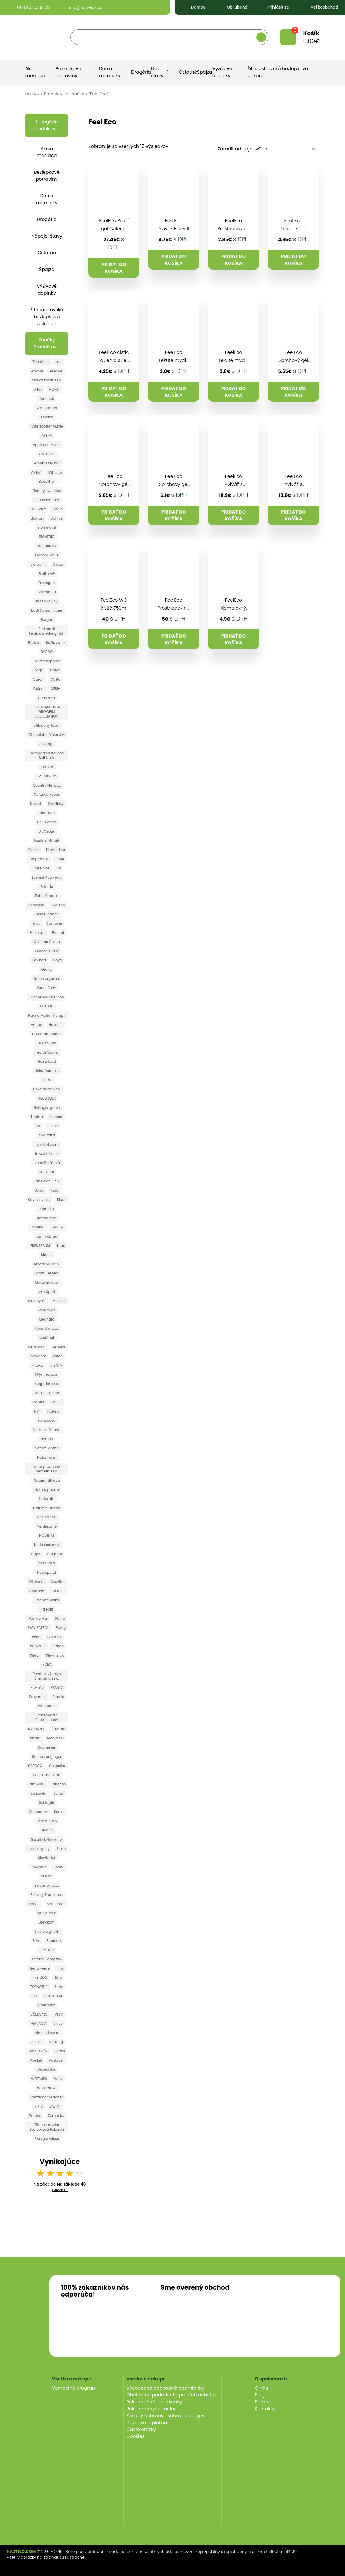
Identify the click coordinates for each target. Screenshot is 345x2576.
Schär (58, 1793)
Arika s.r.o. (46, 453)
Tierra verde (39, 1968)
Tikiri (60, 1968)
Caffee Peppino (46, 661)
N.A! (37, 1411)
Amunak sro (47, 407)
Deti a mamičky (110, 72)
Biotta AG (47, 573)
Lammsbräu (46, 1236)
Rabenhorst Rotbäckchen (46, 1717)
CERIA (55, 688)
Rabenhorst (47, 1705)
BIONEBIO (46, 536)
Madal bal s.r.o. (47, 1264)
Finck (35, 923)
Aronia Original (47, 463)
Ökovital (57, 1581)
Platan (58, 1646)
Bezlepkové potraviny (68, 72)
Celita (56, 679)
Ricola (35, 1738)
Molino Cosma (46, 1392)
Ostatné (188, 72)
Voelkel (36, 2060)
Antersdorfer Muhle (47, 426)
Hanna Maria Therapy (46, 1015)
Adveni (37, 371)
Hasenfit (56, 1024)
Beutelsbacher (46, 499)
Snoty (58, 1867)
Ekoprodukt (39, 858)
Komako (47, 1208)
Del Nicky (56, 803)
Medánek (47, 1337)
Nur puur (54, 1554)
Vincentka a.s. (46, 2032)
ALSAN (54, 389)
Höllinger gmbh (46, 1107)
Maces (46, 1254)
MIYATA (56, 1365)
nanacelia (46, 1420)
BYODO (47, 651)
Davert (35, 803)
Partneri (263, 2401)
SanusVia (38, 1793)
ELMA (60, 858)
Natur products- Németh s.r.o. (47, 1469)
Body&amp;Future (46, 610)
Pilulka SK (38, 1646)
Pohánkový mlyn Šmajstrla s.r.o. (47, 1676)
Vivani (59, 2051)
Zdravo (35, 2115)
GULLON (47, 1006)
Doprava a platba (146, 2422)
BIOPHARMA (47, 545)
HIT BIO (47, 1079)
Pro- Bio (37, 1687)
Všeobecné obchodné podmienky (165, 2388)
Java (39, 1190)
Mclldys (58, 1300)
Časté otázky (141, 2429)
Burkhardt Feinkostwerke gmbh (46, 631)
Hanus (36, 1024)
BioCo (58, 509)
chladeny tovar (47, 725)
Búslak (33, 642)
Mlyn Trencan (46, 1374)
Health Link (46, 1043)
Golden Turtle (46, 951)
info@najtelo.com (81, 7)
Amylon (47, 417)
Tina (58, 1977)
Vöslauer (56, 2060)
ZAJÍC (54, 2106)
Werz (58, 2078)
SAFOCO (35, 1765)
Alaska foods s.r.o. (47, 380)
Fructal (58, 932)
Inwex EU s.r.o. (46, 1153)
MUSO (56, 1402)
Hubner (56, 1116)
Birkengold (47, 591)
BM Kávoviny (47, 601)
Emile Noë (41, 868)
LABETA (57, 1227)
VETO (59, 2014)
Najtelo (53, 1411)
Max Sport (46, 1291)
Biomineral (46, 527)
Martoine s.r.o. (46, 1282)
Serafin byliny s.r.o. (46, 1839)
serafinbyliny (38, 1848)
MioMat (59, 1346)
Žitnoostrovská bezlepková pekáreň (47, 316)
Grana (46, 969)
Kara (54, 1190)
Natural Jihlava (47, 1480)
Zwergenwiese (47, 2138)
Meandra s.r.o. (47, 1328)
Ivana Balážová (47, 1162)
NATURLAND (47, 1517)
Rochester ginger (47, 1756)
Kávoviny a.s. (39, 1199)
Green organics (46, 978)
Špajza (204, 72)
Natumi (46, 1438)
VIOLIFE (36, 2041)
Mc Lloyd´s (37, 1300)
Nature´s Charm (46, 1507)
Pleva (34, 1655)
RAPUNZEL (36, 1728)
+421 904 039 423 (28, 7)
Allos (38, 389)
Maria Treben (46, 1273)
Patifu (60, 1618)
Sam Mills (36, 1784)
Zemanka (56, 2115)
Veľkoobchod (320, 7)
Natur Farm (46, 1457)
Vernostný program (74, 2388)
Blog (260, 2395)
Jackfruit (46, 1171)
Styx (36, 1940)
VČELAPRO (38, 2014)
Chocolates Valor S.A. (46, 734)
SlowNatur (47, 1857)
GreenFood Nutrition (47, 997)
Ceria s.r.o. (47, 697)
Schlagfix (47, 1802)
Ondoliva (36, 1590)
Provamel (37, 1696)
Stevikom (47, 1922)
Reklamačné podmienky (154, 2401)
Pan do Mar (38, 1618)
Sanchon (58, 1784)
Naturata (47, 1498)
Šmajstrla (38, 1867)
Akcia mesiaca (35, 72)
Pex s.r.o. (54, 1636)
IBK (38, 1125)
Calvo (55, 670)
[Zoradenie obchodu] (267, 149)
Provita (58, 1696)
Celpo (38, 688)
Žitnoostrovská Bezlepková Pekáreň (47, 2127)
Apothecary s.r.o (47, 444)
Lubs (61, 1245)
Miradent (38, 1356)
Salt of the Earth (46, 1774)
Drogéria (141, 72)
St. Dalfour (46, 1913)
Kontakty (265, 2408)
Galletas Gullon (47, 941)
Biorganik (38, 564)
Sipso (61, 1848)
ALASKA (56, 371)
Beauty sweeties (47, 490)
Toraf (59, 1986)
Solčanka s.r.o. (47, 1885)
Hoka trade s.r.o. (46, 1089)
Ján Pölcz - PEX (47, 1181)
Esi (58, 868)
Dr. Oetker (46, 831)
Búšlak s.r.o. (56, 642)
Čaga (38, 670)
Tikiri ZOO (40, 1977)
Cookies (135, 2436)
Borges (47, 619)
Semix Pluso (47, 1821)
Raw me (58, 1728)
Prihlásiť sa (274, 7)
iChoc (53, 1125)
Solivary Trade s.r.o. (47, 1894)
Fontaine (54, 923)
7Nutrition (40, 361)
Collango (46, 743)
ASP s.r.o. (55, 472)
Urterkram (46, 2005)
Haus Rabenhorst (47, 1033)
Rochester (46, 1747)
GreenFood (46, 987)
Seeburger (38, 1811)
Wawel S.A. (47, 2069)
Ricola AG (55, 1738)
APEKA (46, 435)
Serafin (47, 1830)
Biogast (37, 518)
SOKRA (46, 1876)
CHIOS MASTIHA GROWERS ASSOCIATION (47, 712)
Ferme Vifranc (47, 914)
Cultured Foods (47, 794)
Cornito (46, 766)
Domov (193, 7)
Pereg (61, 1627)
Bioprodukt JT (46, 555)
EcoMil (33, 849)
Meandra (46, 1319)
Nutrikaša (47, 1563)
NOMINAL (46, 1535)
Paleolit (47, 1609)
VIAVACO (38, 2023)
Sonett (34, 1903)
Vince (58, 2023)
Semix (59, 1811)
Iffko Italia (47, 1135)
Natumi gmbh (47, 1448)
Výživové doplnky (222, 72)
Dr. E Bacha (46, 822)
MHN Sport (37, 1346)
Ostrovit (57, 1590)
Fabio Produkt (47, 895)
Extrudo (46, 886)
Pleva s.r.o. (55, 1655)
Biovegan (47, 582)
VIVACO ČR (37, 2051)
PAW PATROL (38, 1627)
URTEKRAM (53, 1995)
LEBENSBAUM (39, 1245)
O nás (261, 2388)
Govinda (38, 960)
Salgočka (57, 1765)
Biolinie (57, 518)
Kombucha (46, 1218)
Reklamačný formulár (151, 2408)
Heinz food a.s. (47, 1070)
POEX (46, 1664)
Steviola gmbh (46, 1931)
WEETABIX (39, 2078)
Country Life (47, 776)
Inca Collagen (47, 1144)
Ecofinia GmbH (46, 840)
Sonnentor (56, 1903)
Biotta (58, 564)
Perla (36, 1636)
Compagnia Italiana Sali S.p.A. (46, 755)
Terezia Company (47, 1959)
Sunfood (54, 1940)
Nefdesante (47, 1526)
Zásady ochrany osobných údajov (165, 2415)
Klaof (61, 1199)
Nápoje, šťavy (159, 72)
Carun (38, 679)
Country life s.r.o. (47, 785)
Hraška (37, 1116)
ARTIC (36, 472)
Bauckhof (47, 481)
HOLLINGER (47, 1098)
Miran (58, 1356)
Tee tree (47, 1949)
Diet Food (47, 812)
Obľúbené (232, 7)
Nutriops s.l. (46, 1572)
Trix (34, 1995)
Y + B (38, 2106)
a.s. (58, 361)
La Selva (37, 1227)
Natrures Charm (46, 1429)
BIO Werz (38, 509)
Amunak (46, 398)
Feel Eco (58, 904)
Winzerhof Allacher (47, 2097)
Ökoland (36, 1581)
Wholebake (46, 2087)
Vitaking (56, 2041)
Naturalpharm (47, 1489)
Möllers (38, 1402)
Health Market (47, 1052)
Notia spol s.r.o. (47, 1544)
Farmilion (36, 904)
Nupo (36, 1554)
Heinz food (47, 1061)
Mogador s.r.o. (47, 1383)
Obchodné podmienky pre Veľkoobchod (172, 2395)
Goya (57, 960)
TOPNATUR (38, 1986)
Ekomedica (55, 849)
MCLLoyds (46, 1310)
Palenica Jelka (47, 1600)
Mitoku (37, 1365)
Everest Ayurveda (47, 877)
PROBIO (57, 1687)
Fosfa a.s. (37, 932)
